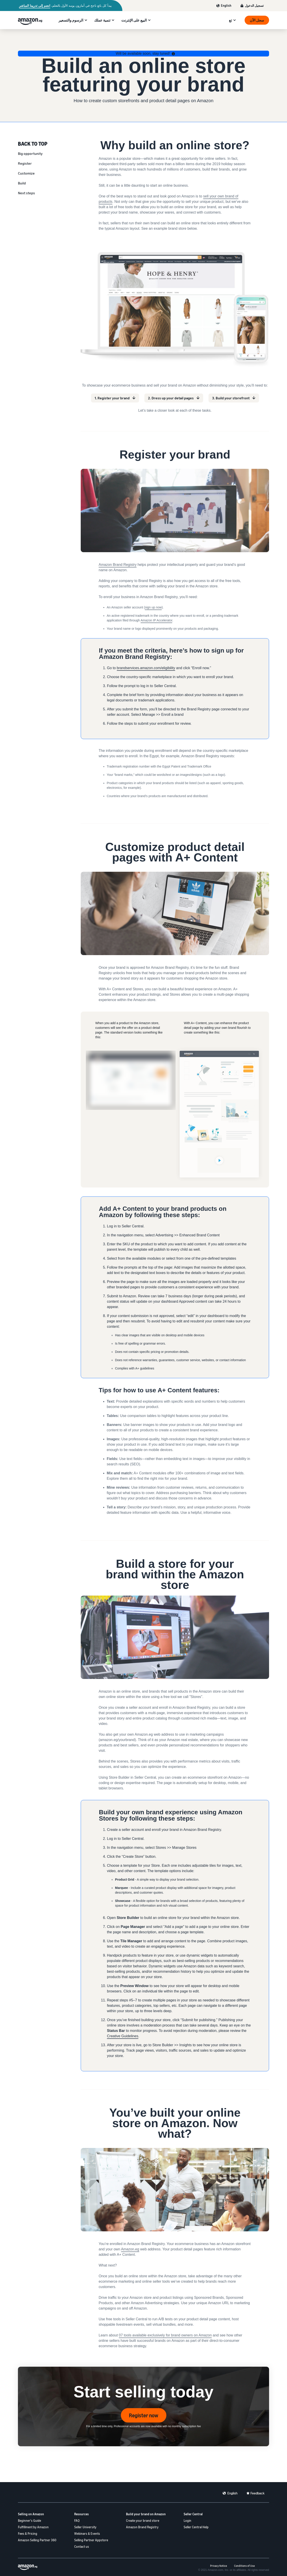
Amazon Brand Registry (118, 565)
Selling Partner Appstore (91, 2540)
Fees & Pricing (27, 2533)
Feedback (257, 2493)
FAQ (77, 2520)
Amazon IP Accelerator (156, 620)
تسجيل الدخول (254, 5)
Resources (81, 2514)
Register (25, 163)
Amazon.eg (130, 2249)
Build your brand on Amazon (146, 2514)
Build (22, 183)
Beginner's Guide (29, 2520)
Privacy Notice (218, 2565)
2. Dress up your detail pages (171, 398)
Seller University (85, 2527)
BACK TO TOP (32, 143)
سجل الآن (257, 20)
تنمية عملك (102, 20)
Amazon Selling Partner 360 (37, 2540)
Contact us (81, 2546)
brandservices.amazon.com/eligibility (146, 668)
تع (230, 20)
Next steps (26, 193)
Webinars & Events (87, 2533)
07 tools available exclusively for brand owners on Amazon (165, 2335)
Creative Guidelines (122, 2036)
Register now (143, 2415)
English (226, 5)
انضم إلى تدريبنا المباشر (34, 5)
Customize (26, 173)
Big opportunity (30, 153)
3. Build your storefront (231, 398)
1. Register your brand (112, 398)
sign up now (153, 607)
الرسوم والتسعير (71, 20)
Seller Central (193, 2514)
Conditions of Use (244, 2565)
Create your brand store (142, 2520)
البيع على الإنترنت (134, 20)
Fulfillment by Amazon (33, 2527)
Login (187, 2520)
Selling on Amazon (31, 2514)
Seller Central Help (196, 2527)
